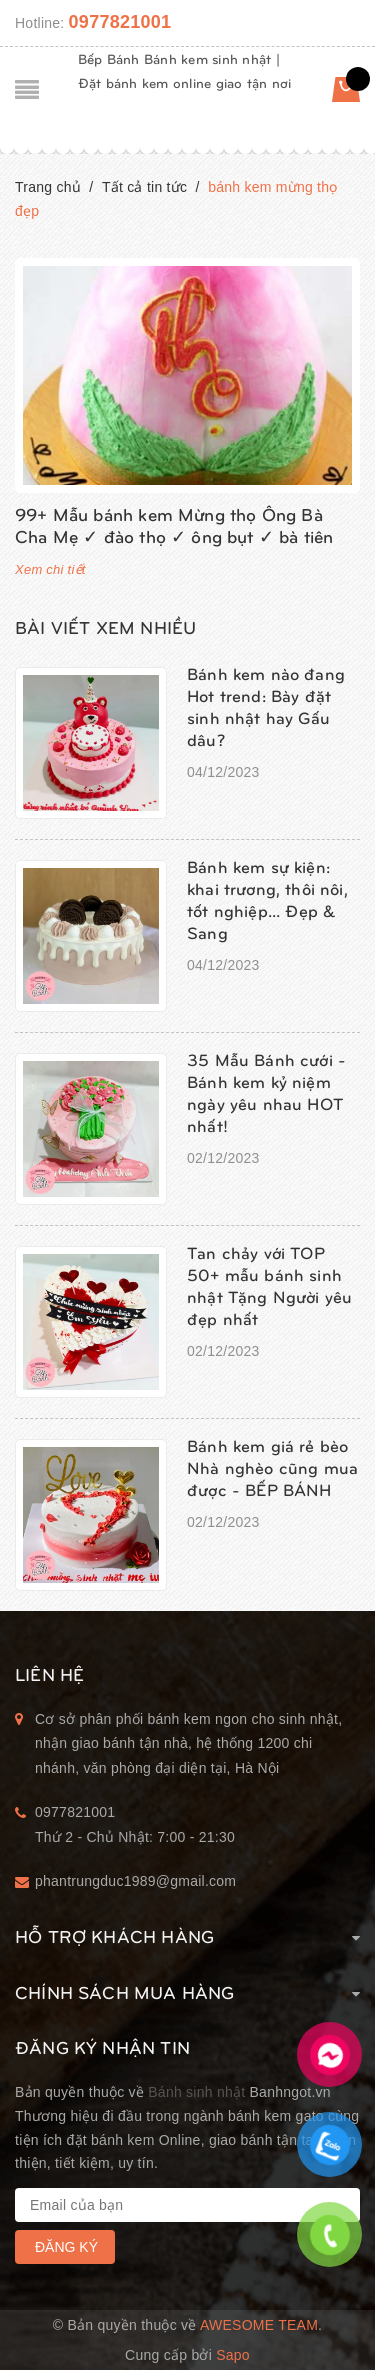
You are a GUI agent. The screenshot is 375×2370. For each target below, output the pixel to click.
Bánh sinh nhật (196, 2092)
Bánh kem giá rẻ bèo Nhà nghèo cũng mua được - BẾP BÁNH (272, 1467)
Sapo (233, 2355)
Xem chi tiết (50, 569)
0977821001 (120, 22)
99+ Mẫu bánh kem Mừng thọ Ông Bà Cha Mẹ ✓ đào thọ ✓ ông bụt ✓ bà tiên (174, 524)
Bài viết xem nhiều (105, 626)
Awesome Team (259, 2325)
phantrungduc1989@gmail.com (135, 1881)
